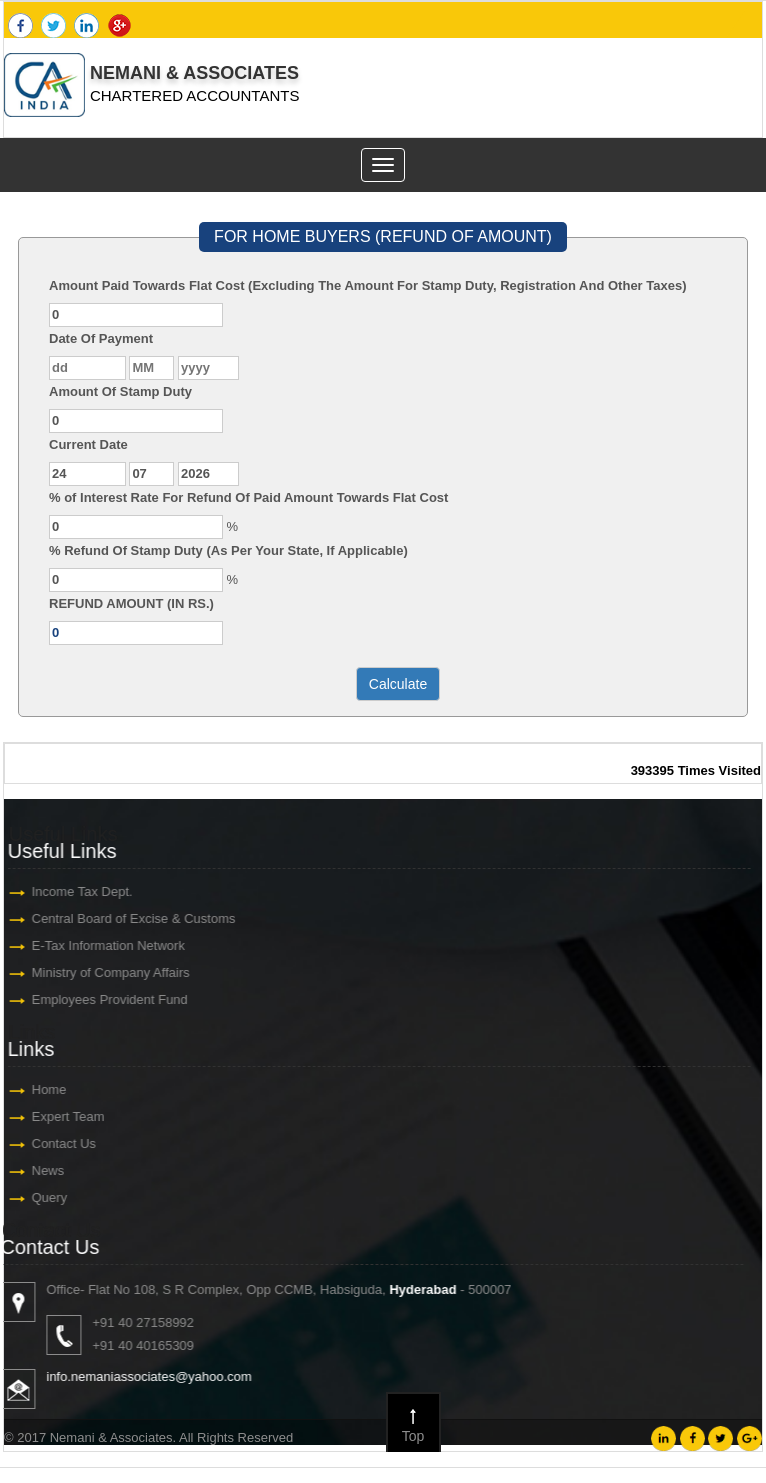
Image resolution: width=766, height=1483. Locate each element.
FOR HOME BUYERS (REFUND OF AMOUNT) (383, 236)
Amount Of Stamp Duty (120, 391)
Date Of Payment (101, 338)
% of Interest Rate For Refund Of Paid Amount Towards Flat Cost (248, 497)
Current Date (88, 444)
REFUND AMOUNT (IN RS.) (131, 603)
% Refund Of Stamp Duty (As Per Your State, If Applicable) (228, 550)
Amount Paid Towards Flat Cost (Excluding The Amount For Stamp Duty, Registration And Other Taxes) (368, 285)
